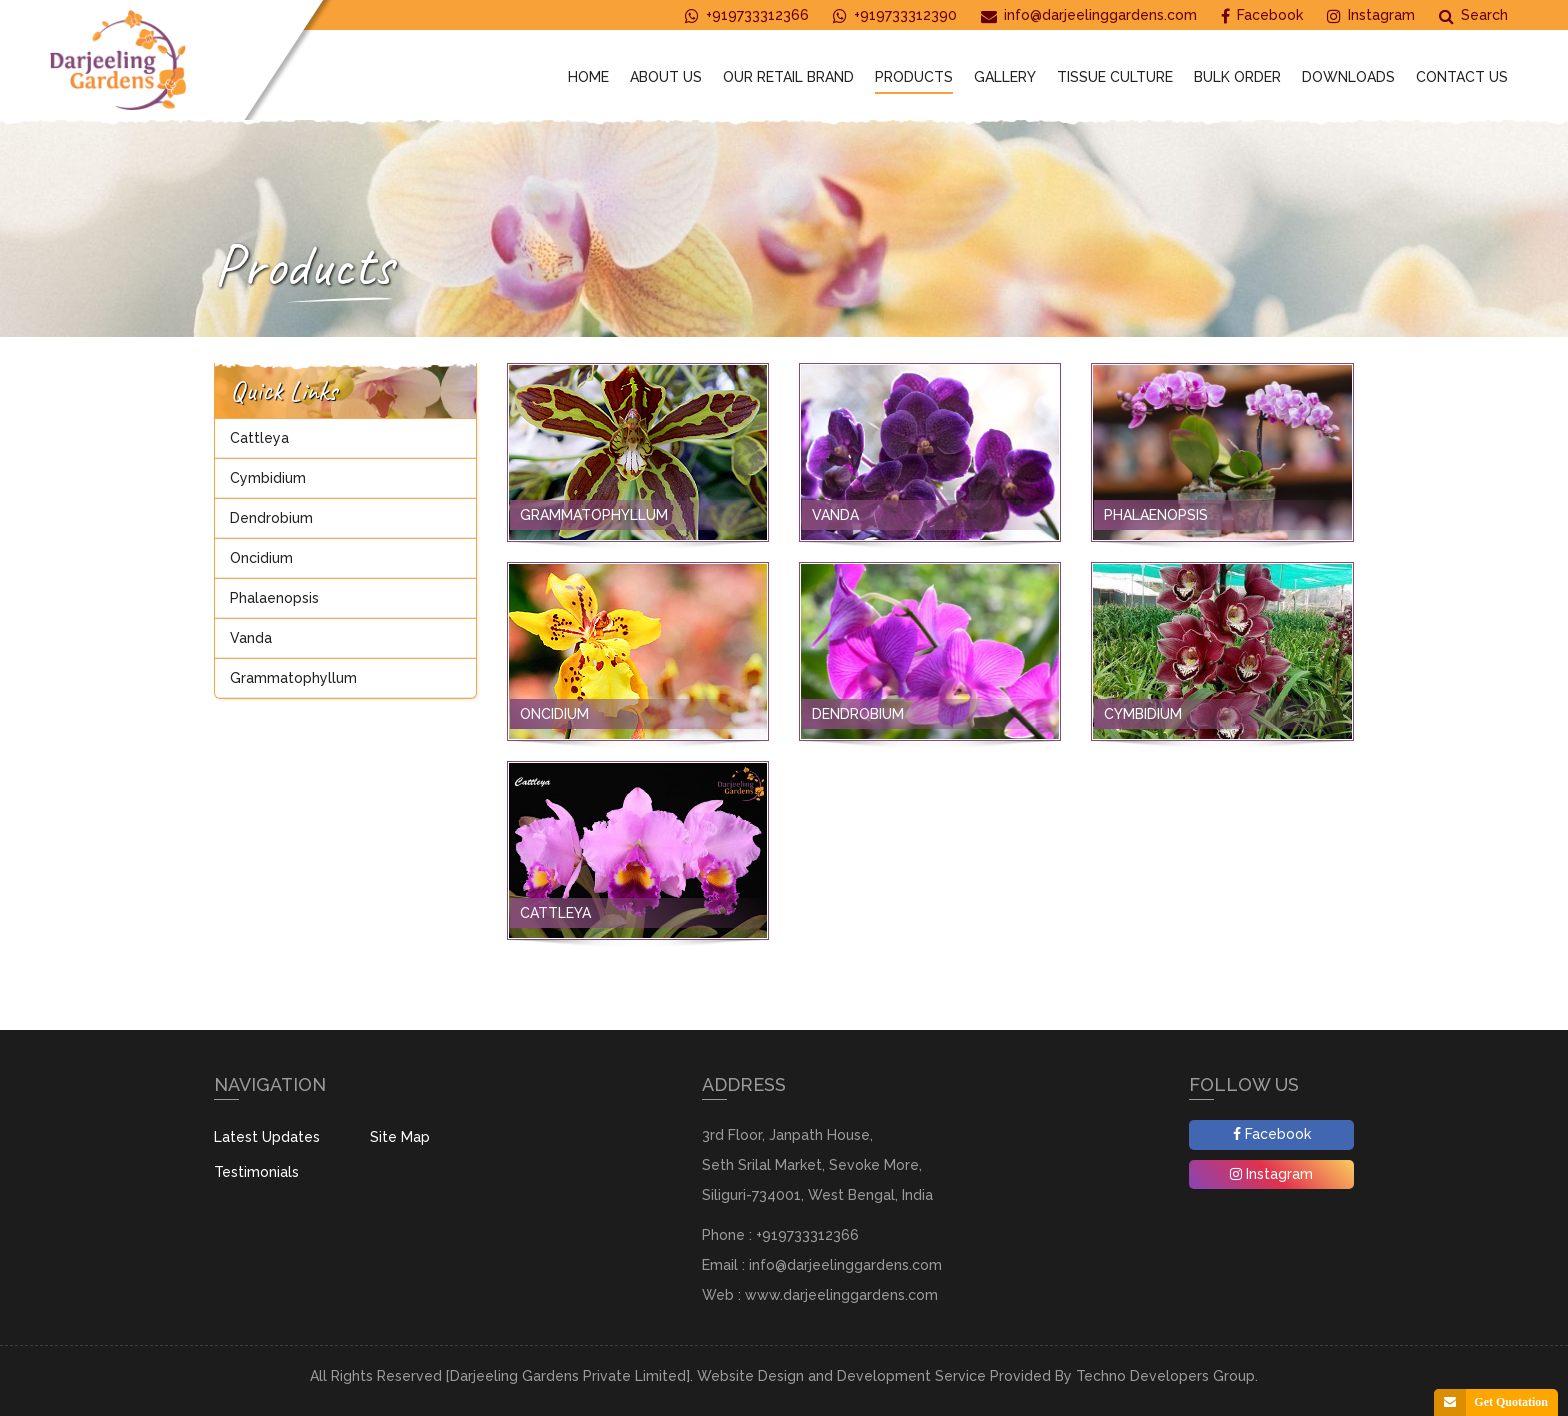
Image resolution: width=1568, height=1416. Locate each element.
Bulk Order (1237, 77)
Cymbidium (268, 478)
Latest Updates (267, 1137)
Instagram (1371, 15)
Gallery (1005, 77)
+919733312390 (895, 15)
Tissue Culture (1115, 77)
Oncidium (261, 558)
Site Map (400, 1137)
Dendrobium (271, 518)
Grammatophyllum (293, 678)
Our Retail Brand (788, 77)
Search (1473, 15)
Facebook (1262, 15)
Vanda (251, 638)
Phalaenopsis (274, 598)
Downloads (1348, 77)
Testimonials (256, 1172)
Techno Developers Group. (1167, 1376)
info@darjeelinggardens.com (1089, 15)
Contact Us (1462, 77)
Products (914, 77)
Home (588, 77)
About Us (666, 77)
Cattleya (259, 438)
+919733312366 (747, 15)
